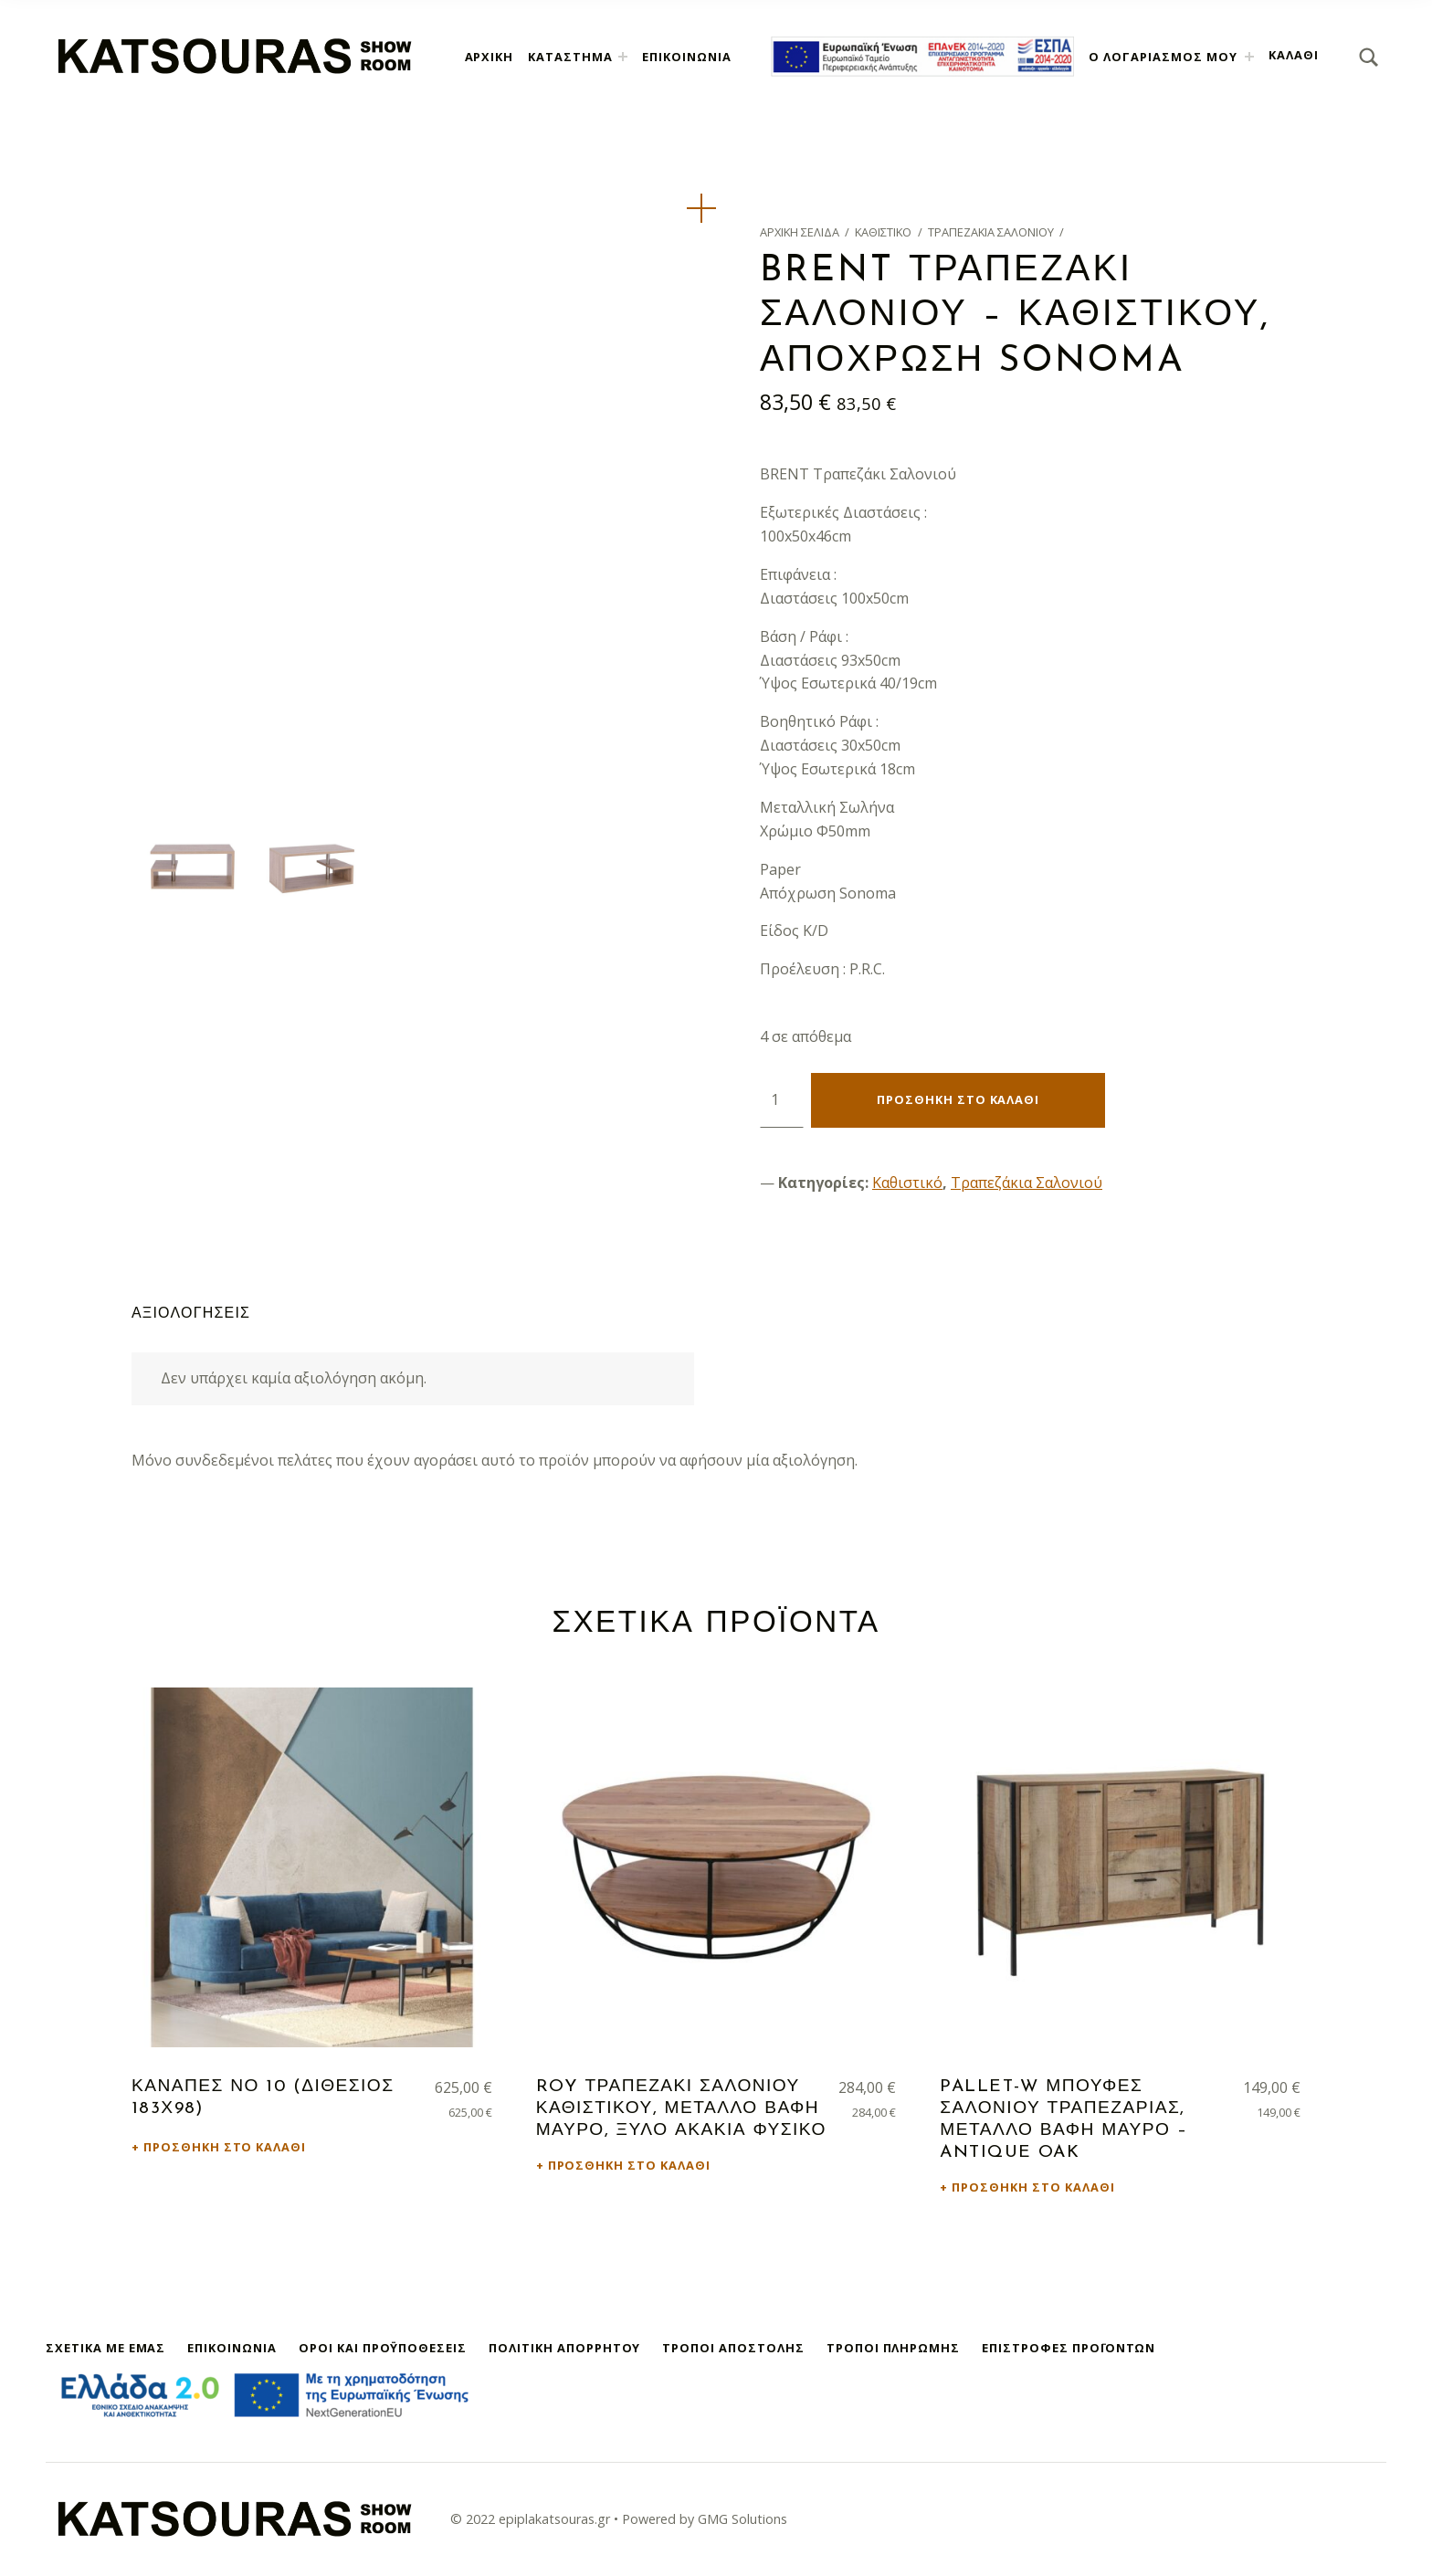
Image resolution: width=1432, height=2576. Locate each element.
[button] (701, 208)
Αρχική (489, 56)
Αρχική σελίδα (799, 232)
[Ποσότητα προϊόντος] (782, 1100)
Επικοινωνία (687, 56)
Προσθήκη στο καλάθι (958, 1099)
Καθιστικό (883, 232)
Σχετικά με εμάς (105, 2347)
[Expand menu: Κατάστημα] (622, 56)
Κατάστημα (570, 56)
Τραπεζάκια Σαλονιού (991, 232)
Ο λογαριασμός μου (1163, 56)
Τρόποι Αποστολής (733, 2347)
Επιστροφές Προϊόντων (1068, 2347)
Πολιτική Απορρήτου (564, 2347)
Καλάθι (1294, 55)
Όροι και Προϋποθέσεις (383, 2347)
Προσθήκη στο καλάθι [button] (224, 2147)
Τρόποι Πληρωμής (893, 2347)
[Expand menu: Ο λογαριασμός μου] (1249, 56)
